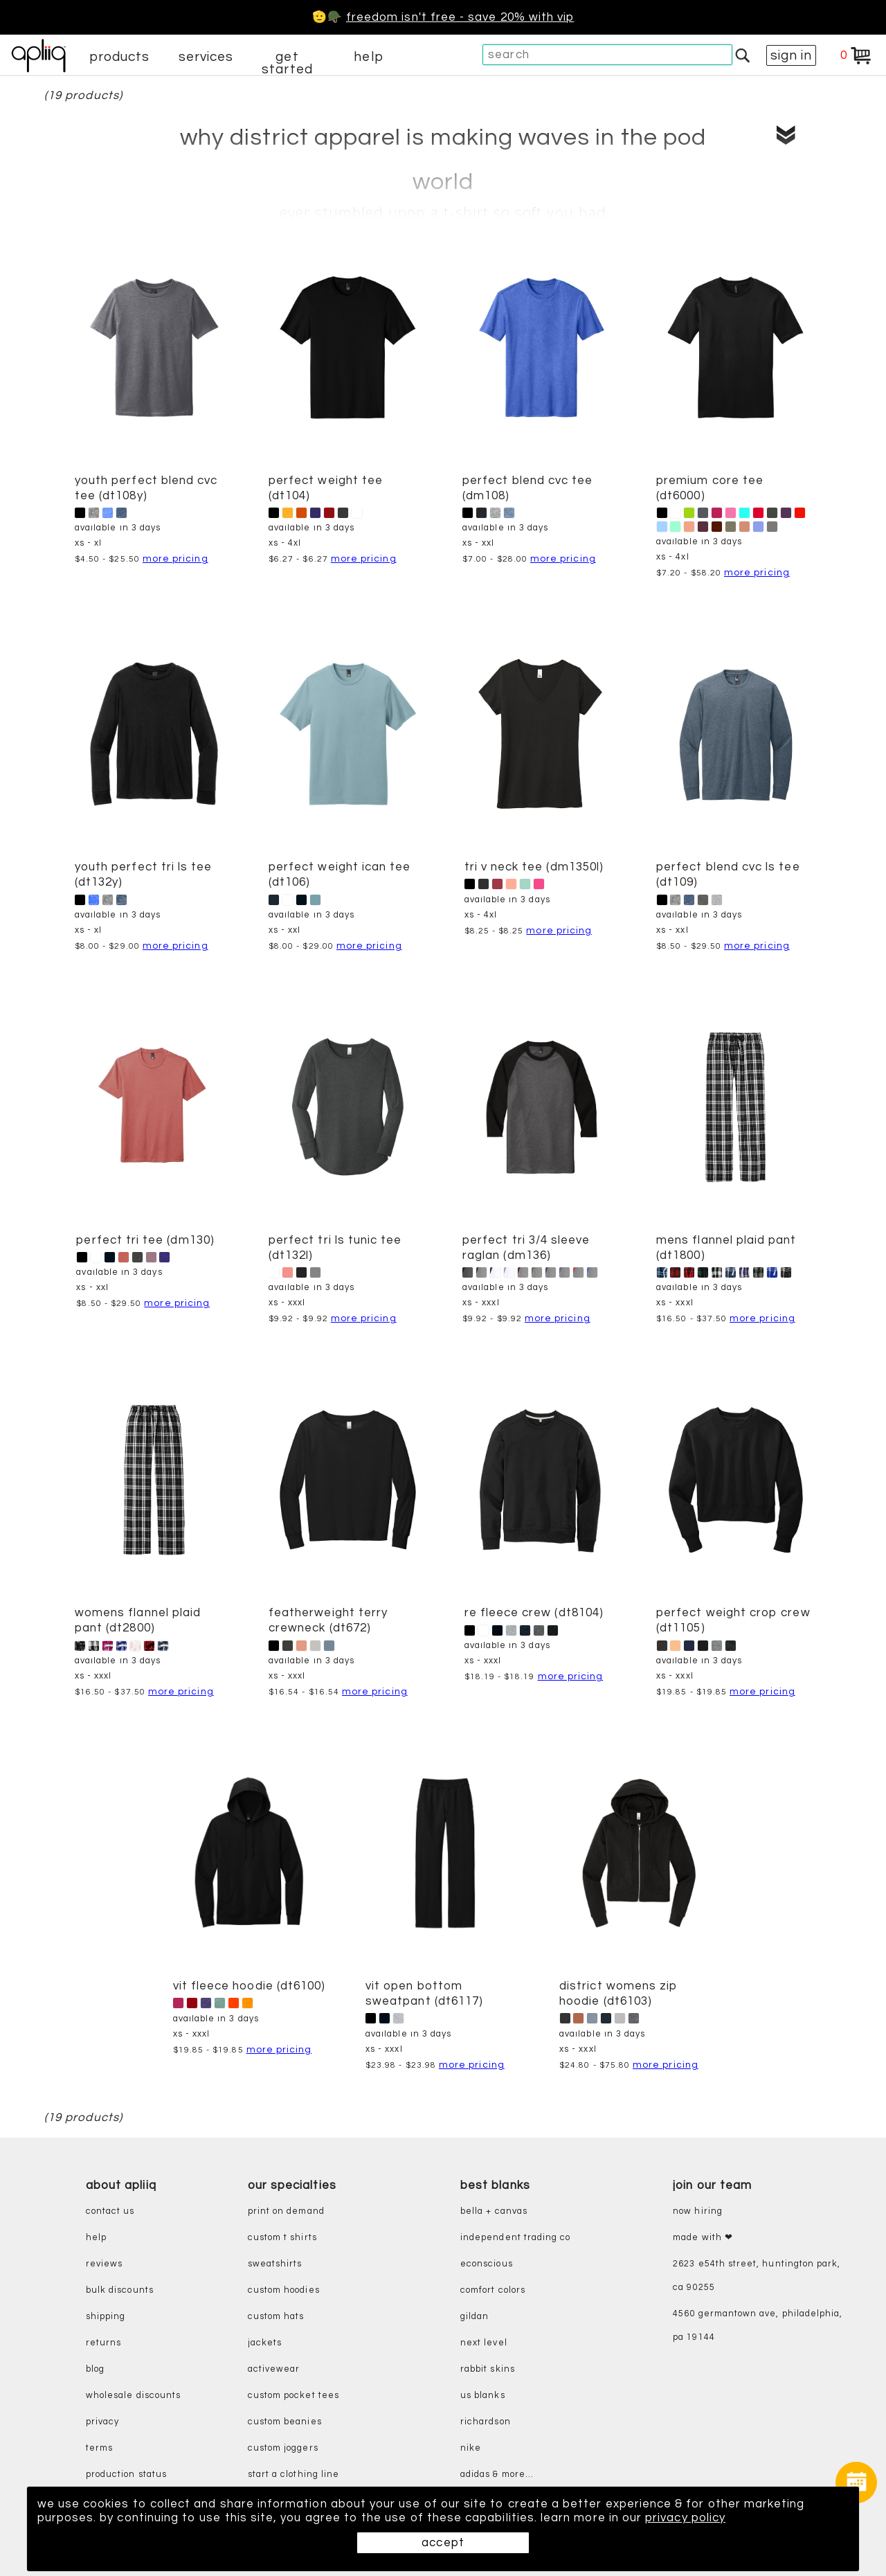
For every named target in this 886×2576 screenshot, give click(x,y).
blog (95, 2369)
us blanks (482, 2395)
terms (99, 2448)
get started (287, 63)
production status (126, 2474)
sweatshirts (275, 2264)
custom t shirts (282, 2237)
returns (103, 2342)
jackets (265, 2342)
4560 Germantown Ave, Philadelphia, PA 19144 (757, 2325)
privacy (102, 2421)
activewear (274, 2369)
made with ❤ (703, 2237)
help (368, 57)
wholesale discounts (133, 2395)
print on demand (286, 2211)
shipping (106, 2316)
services (206, 57)
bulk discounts (120, 2290)
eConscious (486, 2264)
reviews (104, 2264)
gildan (474, 2316)
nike (470, 2448)
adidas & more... (497, 2474)
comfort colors (492, 2290)
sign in (791, 55)
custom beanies (285, 2421)
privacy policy (685, 2518)
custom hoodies (284, 2290)
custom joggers (283, 2448)
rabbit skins (487, 2369)
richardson (485, 2421)
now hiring (698, 2211)
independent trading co (515, 2237)
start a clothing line (293, 2474)
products (119, 57)
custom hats (276, 2316)
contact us (110, 2211)
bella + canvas (493, 2211)
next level (483, 2342)
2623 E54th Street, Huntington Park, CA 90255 (756, 2276)
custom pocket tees (293, 2395)
